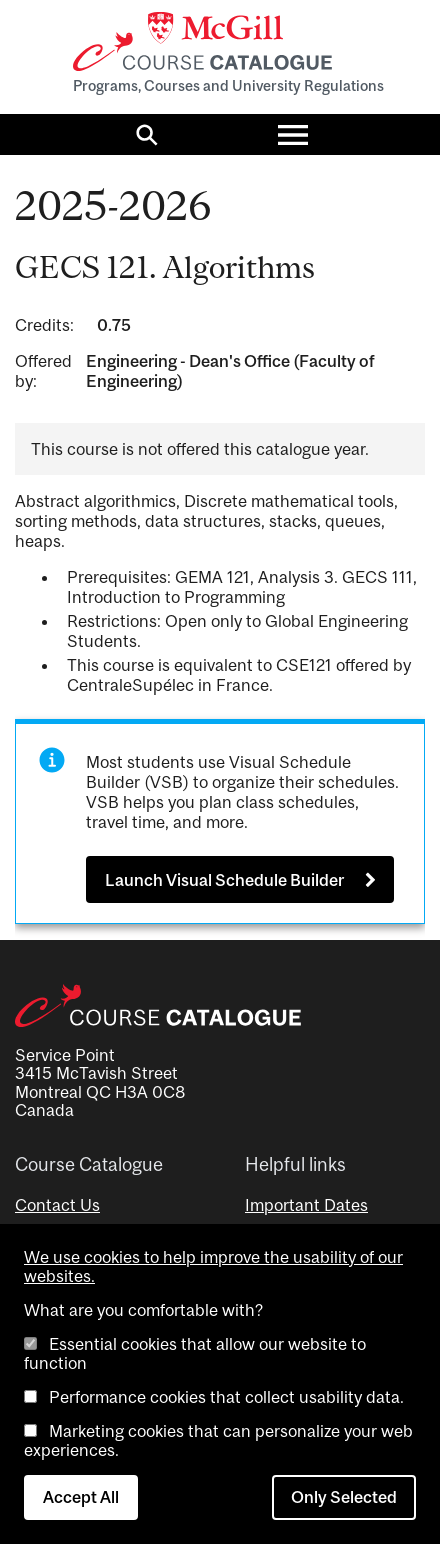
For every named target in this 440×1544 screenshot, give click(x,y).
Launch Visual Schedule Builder (224, 880)
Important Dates (306, 1205)
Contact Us (57, 1205)
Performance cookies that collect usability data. (226, 1397)
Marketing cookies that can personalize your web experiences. (218, 1440)
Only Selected (344, 1497)
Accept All (81, 1497)
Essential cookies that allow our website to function (195, 1353)
